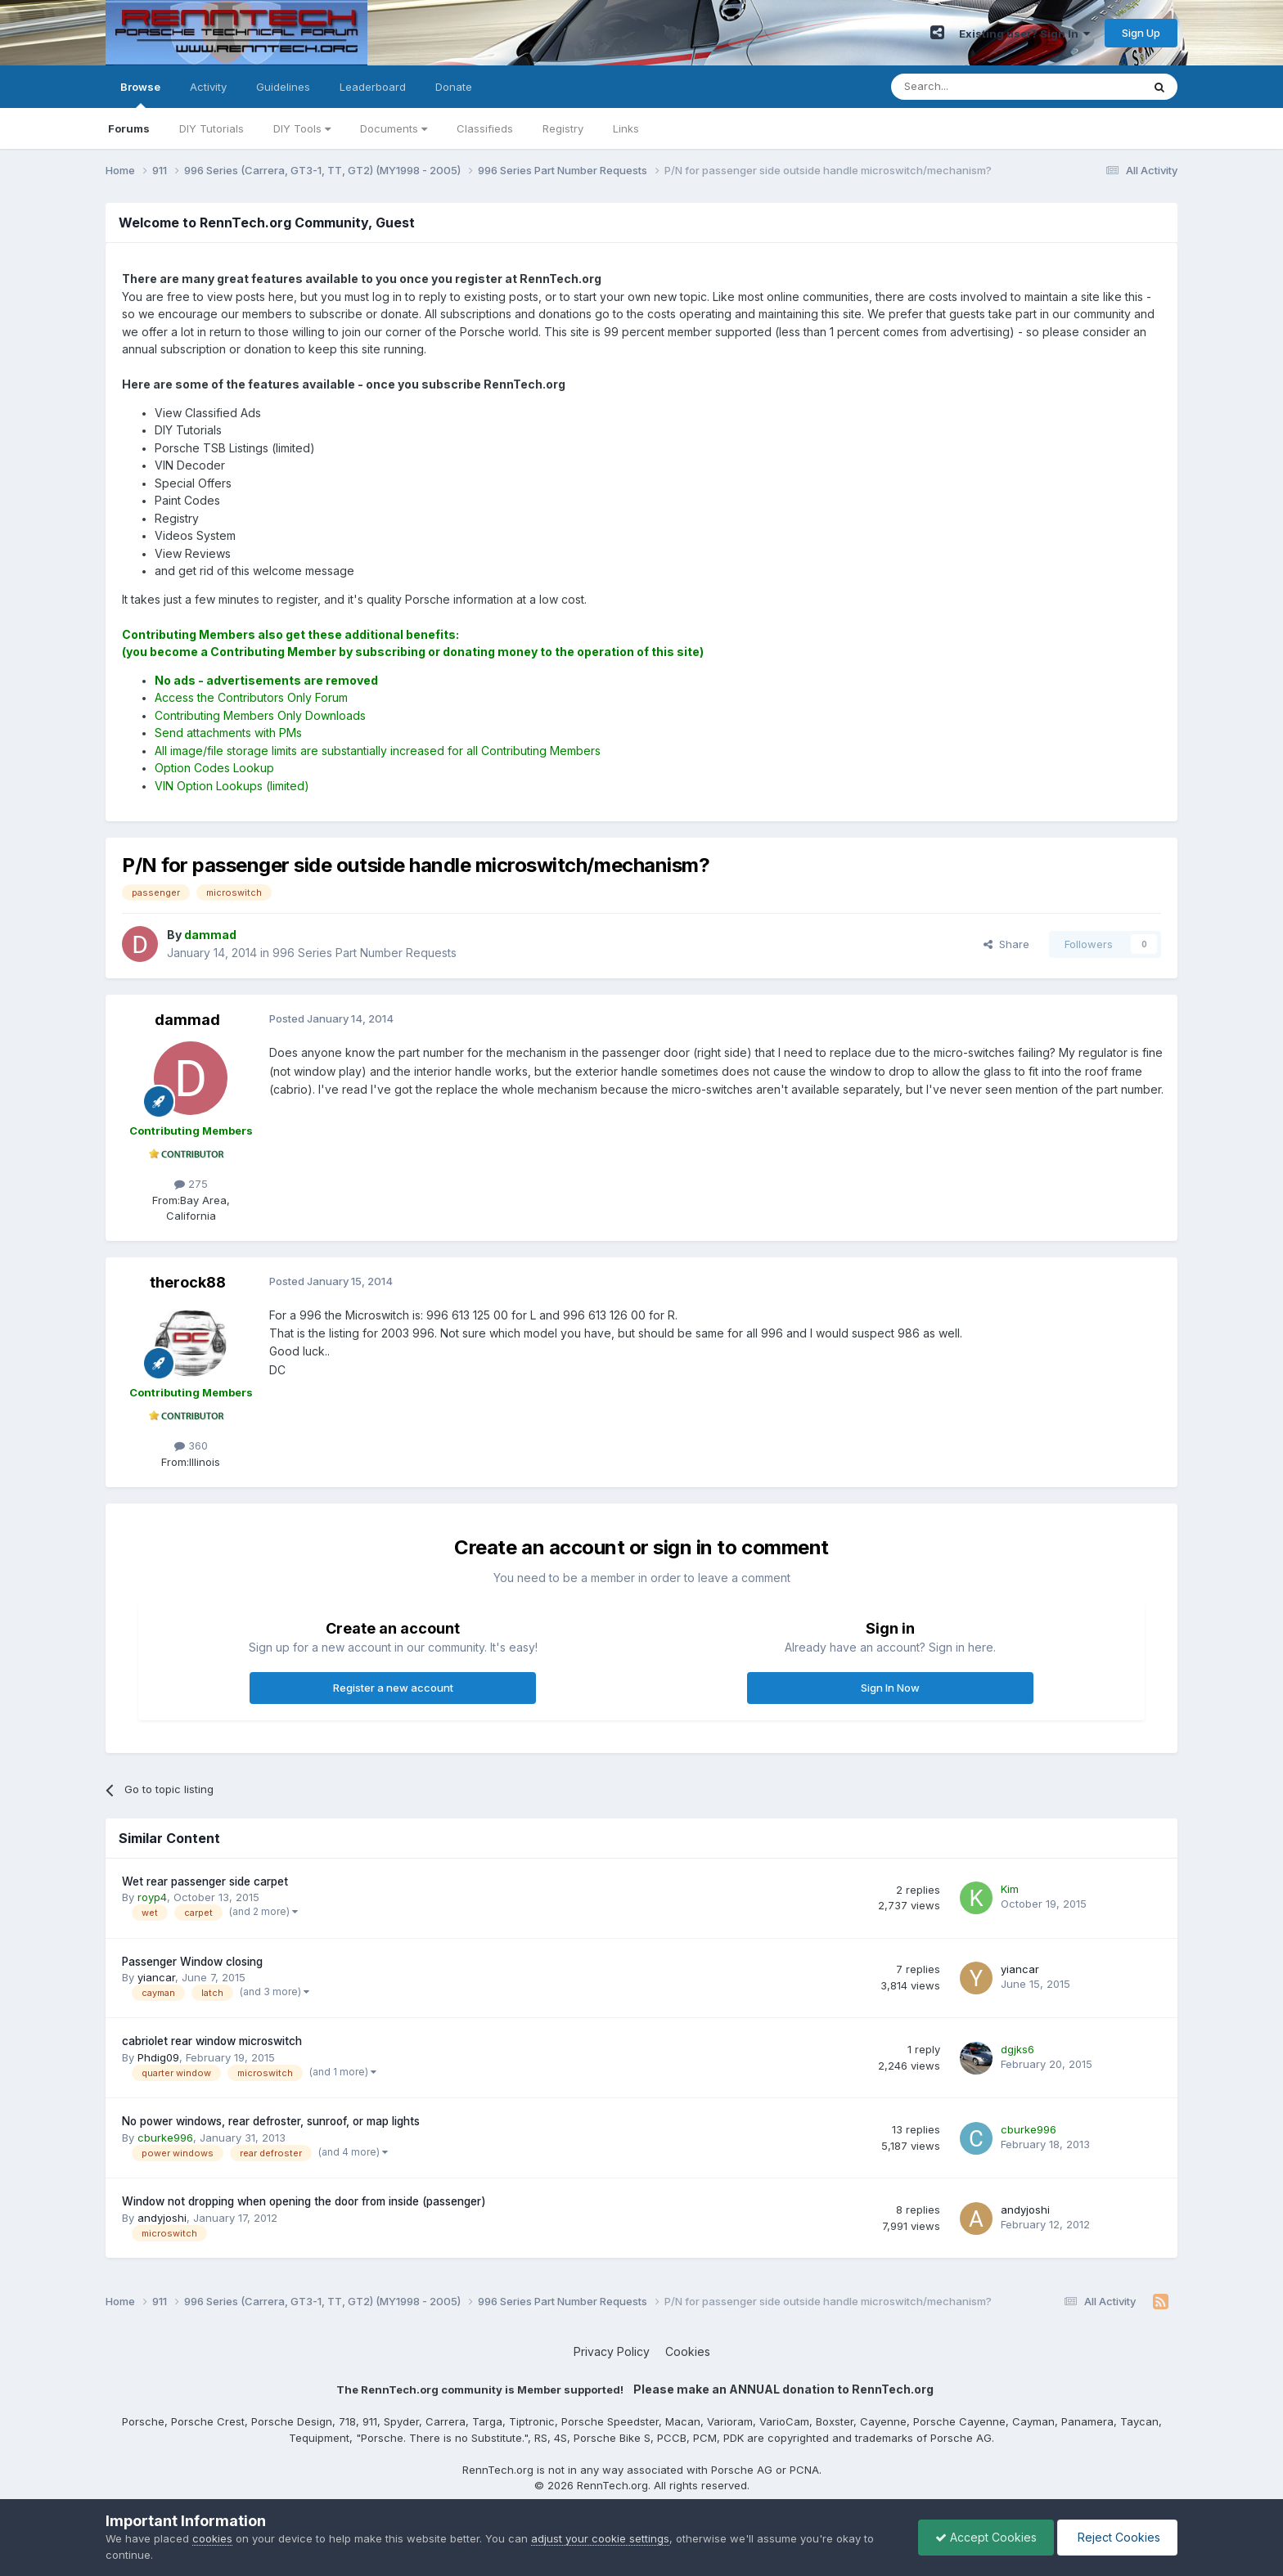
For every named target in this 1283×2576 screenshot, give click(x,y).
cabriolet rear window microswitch (212, 2041)
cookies (212, 2538)
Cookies (687, 2351)
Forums (129, 128)
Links (626, 128)
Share (1006, 944)
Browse (140, 94)
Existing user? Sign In (1024, 33)
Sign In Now (890, 1687)
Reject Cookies (1117, 2537)
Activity (208, 86)
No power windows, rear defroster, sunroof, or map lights (271, 2121)
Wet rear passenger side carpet (205, 1881)
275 (191, 1183)
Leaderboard (373, 86)
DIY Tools (302, 128)
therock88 (188, 1282)
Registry (562, 128)
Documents (393, 128)
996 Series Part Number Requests (364, 953)
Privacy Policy (612, 2351)
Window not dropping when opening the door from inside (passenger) (304, 2201)
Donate (453, 86)
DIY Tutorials (211, 128)
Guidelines (283, 86)
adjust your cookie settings (600, 2538)
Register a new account (393, 1687)
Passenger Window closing (192, 1961)
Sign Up (1141, 32)
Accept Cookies (986, 2537)
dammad (187, 1019)
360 (191, 1445)
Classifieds (485, 128)
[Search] (974, 87)
